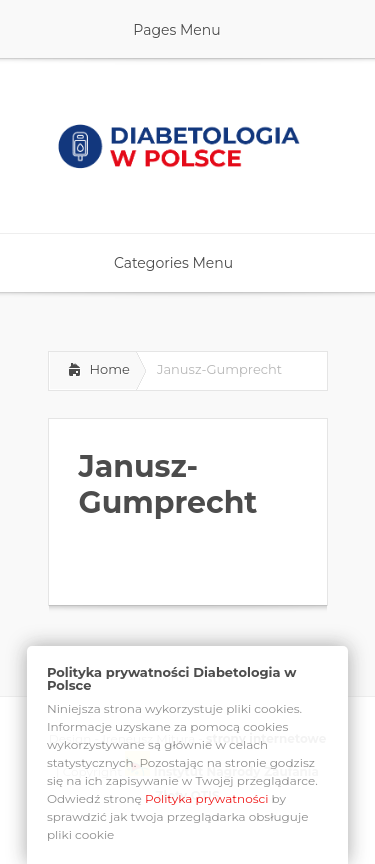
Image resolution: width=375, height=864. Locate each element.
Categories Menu (186, 263)
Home (110, 369)
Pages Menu (189, 30)
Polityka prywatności (207, 798)
